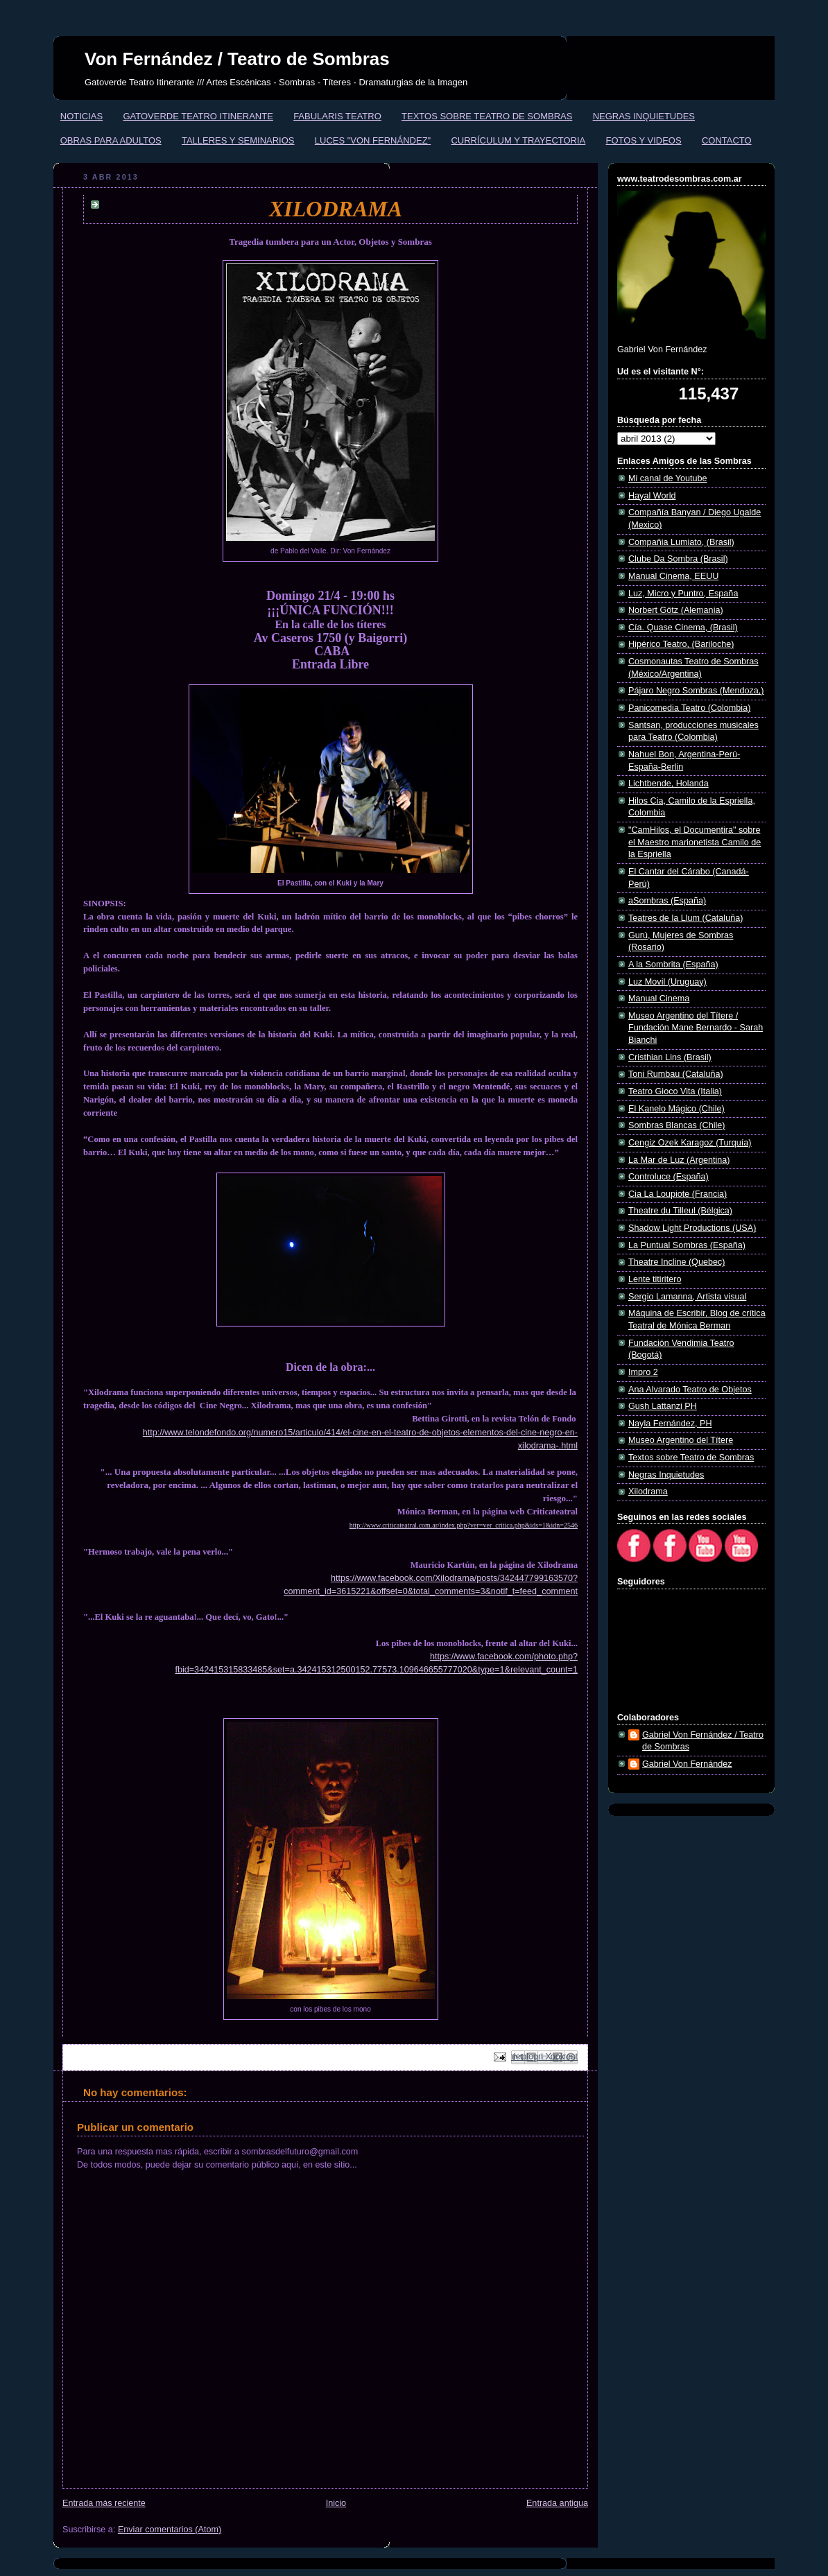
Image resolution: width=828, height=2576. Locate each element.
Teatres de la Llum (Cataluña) (685, 918)
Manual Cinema (658, 998)
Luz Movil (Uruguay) (667, 982)
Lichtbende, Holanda (668, 783)
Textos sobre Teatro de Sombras (691, 1457)
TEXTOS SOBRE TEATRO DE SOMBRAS (487, 116)
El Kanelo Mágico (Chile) (676, 1109)
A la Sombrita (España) (673, 964)
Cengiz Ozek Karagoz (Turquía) (690, 1143)
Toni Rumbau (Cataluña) (675, 1074)
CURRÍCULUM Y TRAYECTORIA (518, 140)
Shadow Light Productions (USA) (692, 1228)
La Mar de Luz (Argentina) (679, 1160)
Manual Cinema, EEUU (673, 576)
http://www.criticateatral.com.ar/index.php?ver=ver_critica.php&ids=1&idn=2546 (464, 1525)
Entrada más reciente (104, 2503)
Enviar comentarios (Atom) (169, 2529)
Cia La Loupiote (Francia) (677, 1194)
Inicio (336, 2503)
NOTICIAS (81, 116)
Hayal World (651, 496)
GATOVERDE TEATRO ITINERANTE (198, 116)
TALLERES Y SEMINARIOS (238, 140)
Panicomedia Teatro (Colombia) (689, 708)
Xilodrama (648, 1491)
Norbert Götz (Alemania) (675, 610)
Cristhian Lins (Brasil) (669, 1057)
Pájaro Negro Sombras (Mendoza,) (696, 690)
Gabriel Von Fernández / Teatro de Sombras (703, 1741)
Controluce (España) (668, 1177)
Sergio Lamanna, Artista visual (687, 1297)
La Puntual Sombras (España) (686, 1245)
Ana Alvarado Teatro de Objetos (690, 1389)
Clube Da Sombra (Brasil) (678, 559)
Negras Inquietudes (666, 1475)
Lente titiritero (654, 1279)
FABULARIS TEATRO (337, 116)
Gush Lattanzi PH (662, 1406)
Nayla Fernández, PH (670, 1423)
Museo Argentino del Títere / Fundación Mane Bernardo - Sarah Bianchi (695, 1028)
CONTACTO (727, 140)
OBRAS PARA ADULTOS (111, 140)
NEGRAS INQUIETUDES (644, 116)
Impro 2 (643, 1372)
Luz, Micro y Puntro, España (683, 593)
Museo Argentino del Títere (680, 1440)
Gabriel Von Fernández (687, 1764)
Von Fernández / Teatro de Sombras (237, 59)
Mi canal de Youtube (667, 478)
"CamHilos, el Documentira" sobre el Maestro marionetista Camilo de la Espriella (694, 842)
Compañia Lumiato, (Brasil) (681, 542)
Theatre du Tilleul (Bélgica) (680, 1211)
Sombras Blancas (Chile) (676, 1125)
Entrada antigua (557, 2503)
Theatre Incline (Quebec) (676, 1262)
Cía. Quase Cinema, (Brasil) (683, 627)
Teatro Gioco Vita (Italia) (675, 1091)
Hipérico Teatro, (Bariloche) (681, 644)
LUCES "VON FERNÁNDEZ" (373, 140)
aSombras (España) (667, 901)
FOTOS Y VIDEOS (644, 140)
